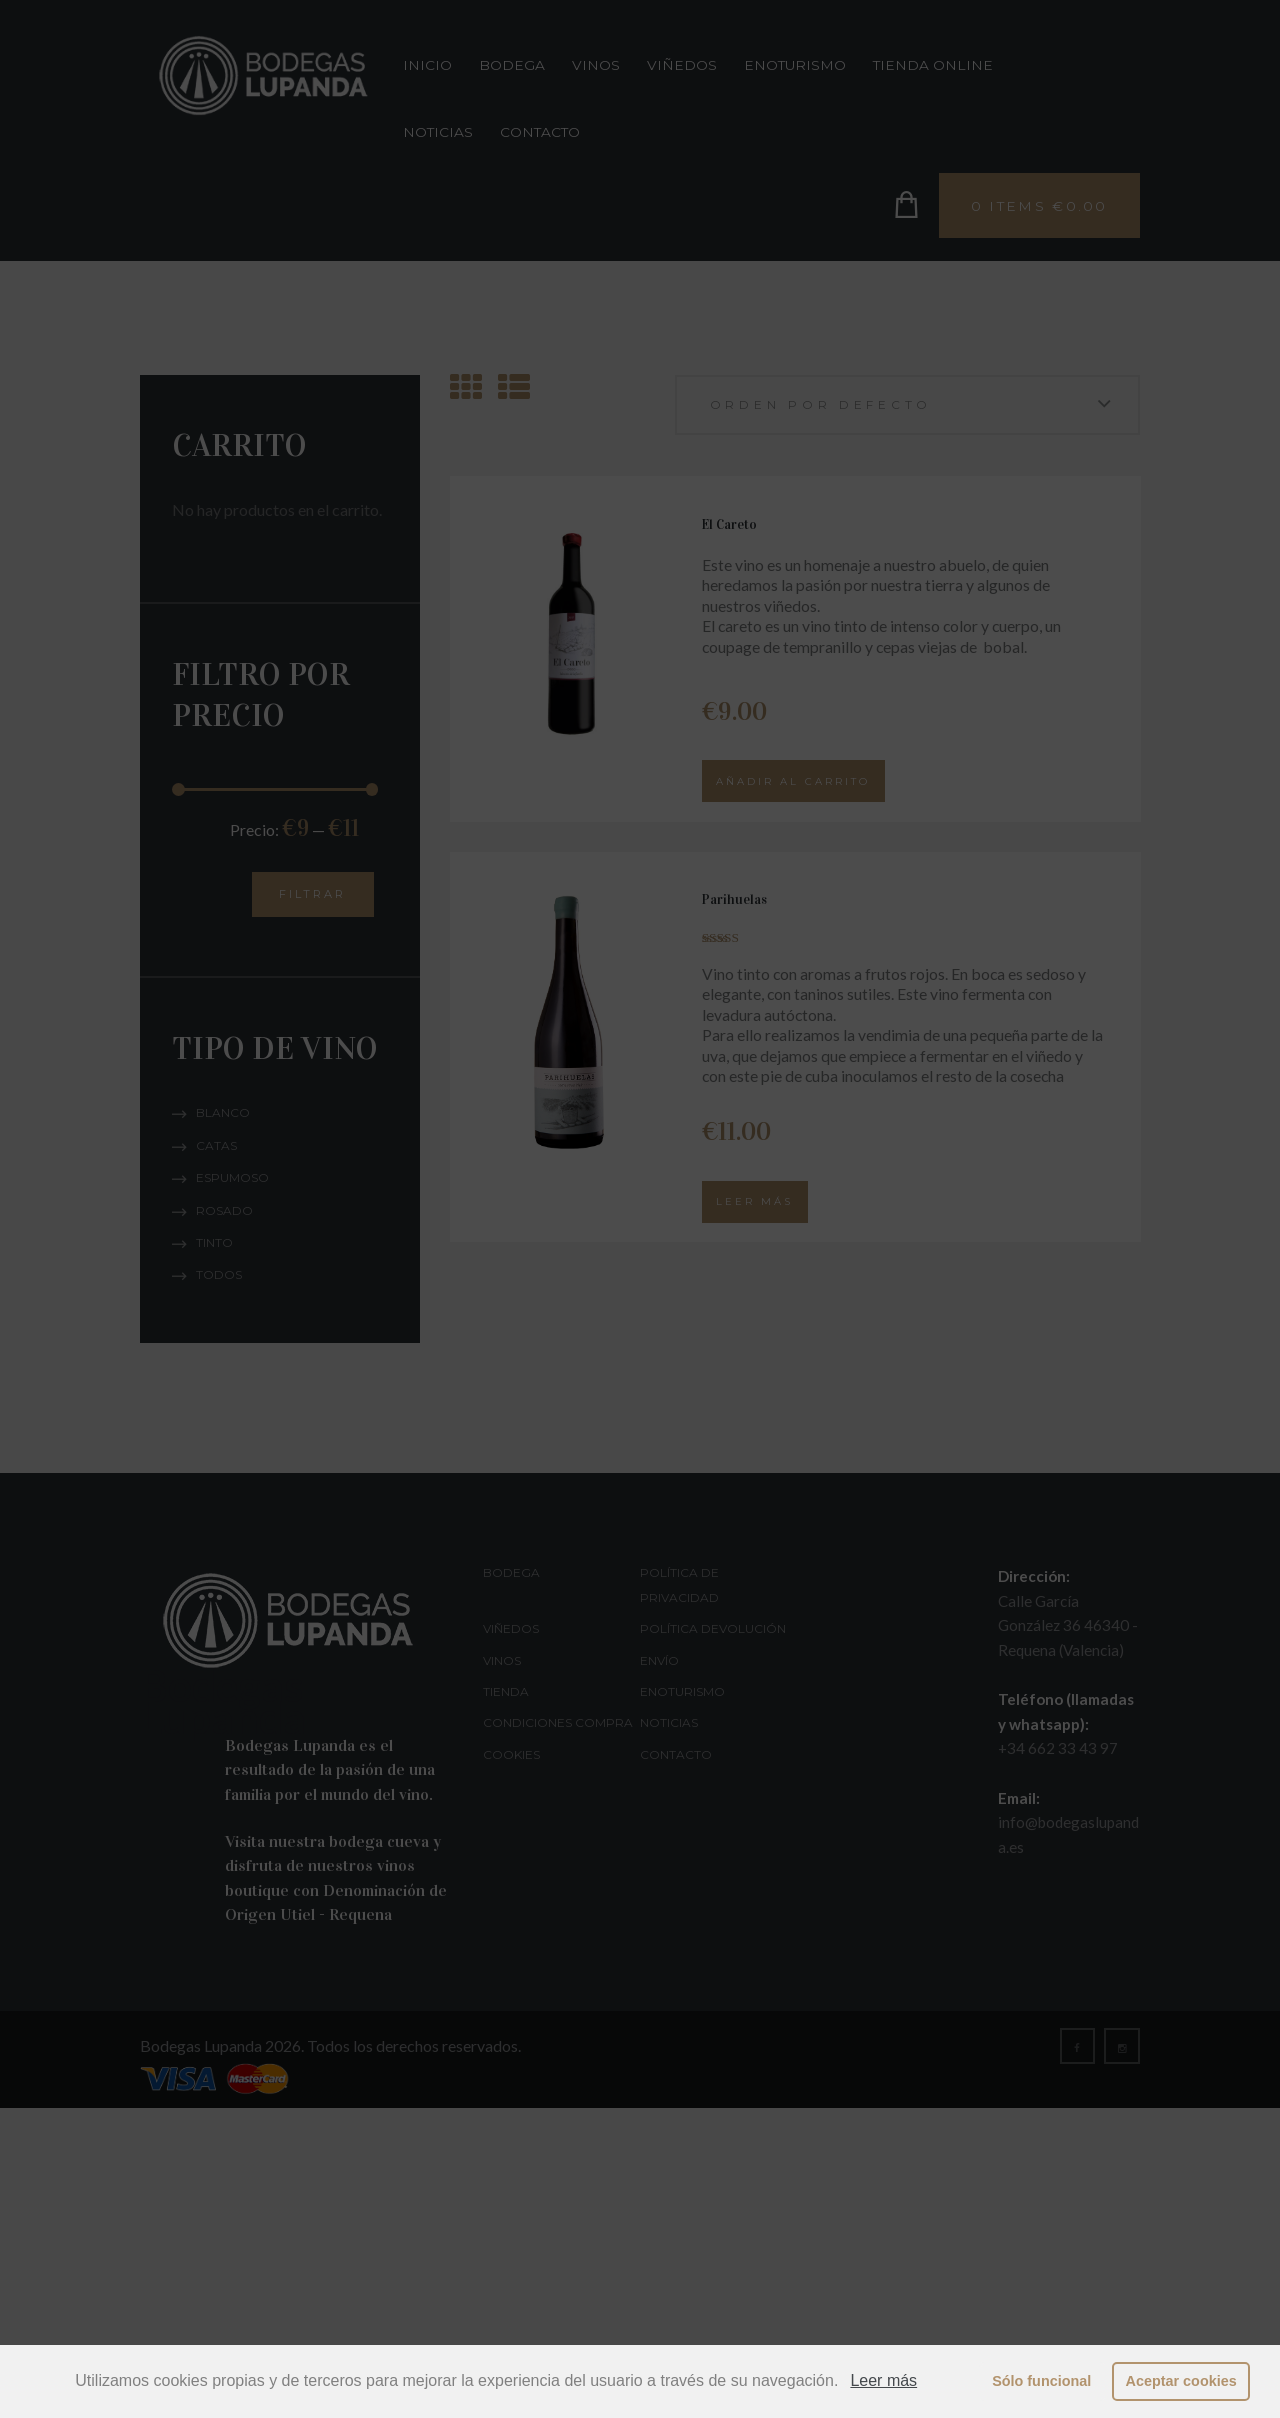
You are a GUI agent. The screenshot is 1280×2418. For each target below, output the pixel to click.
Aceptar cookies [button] (1181, 2381)
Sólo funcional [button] (1041, 2381)
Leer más (883, 2380)
